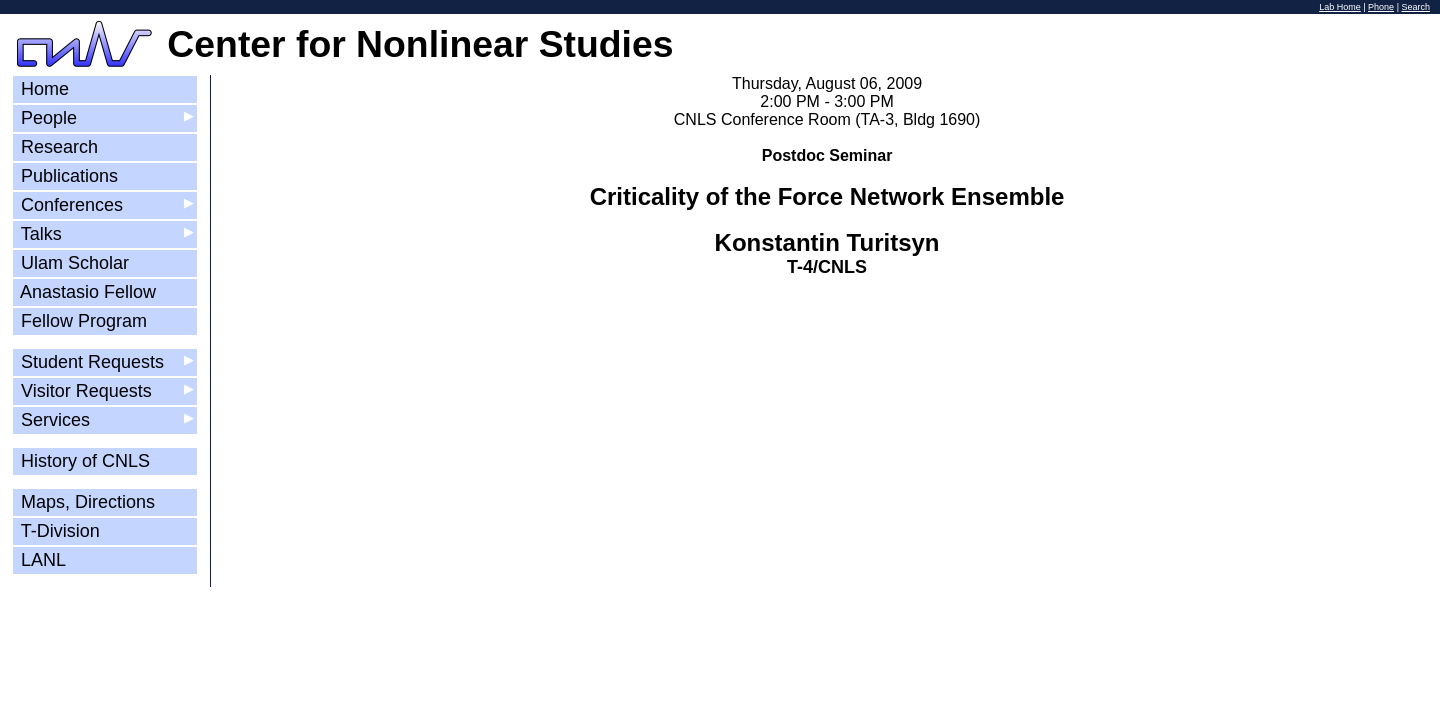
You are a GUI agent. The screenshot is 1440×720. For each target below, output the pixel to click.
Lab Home (1340, 7)
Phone (1381, 7)
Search (1415, 7)
